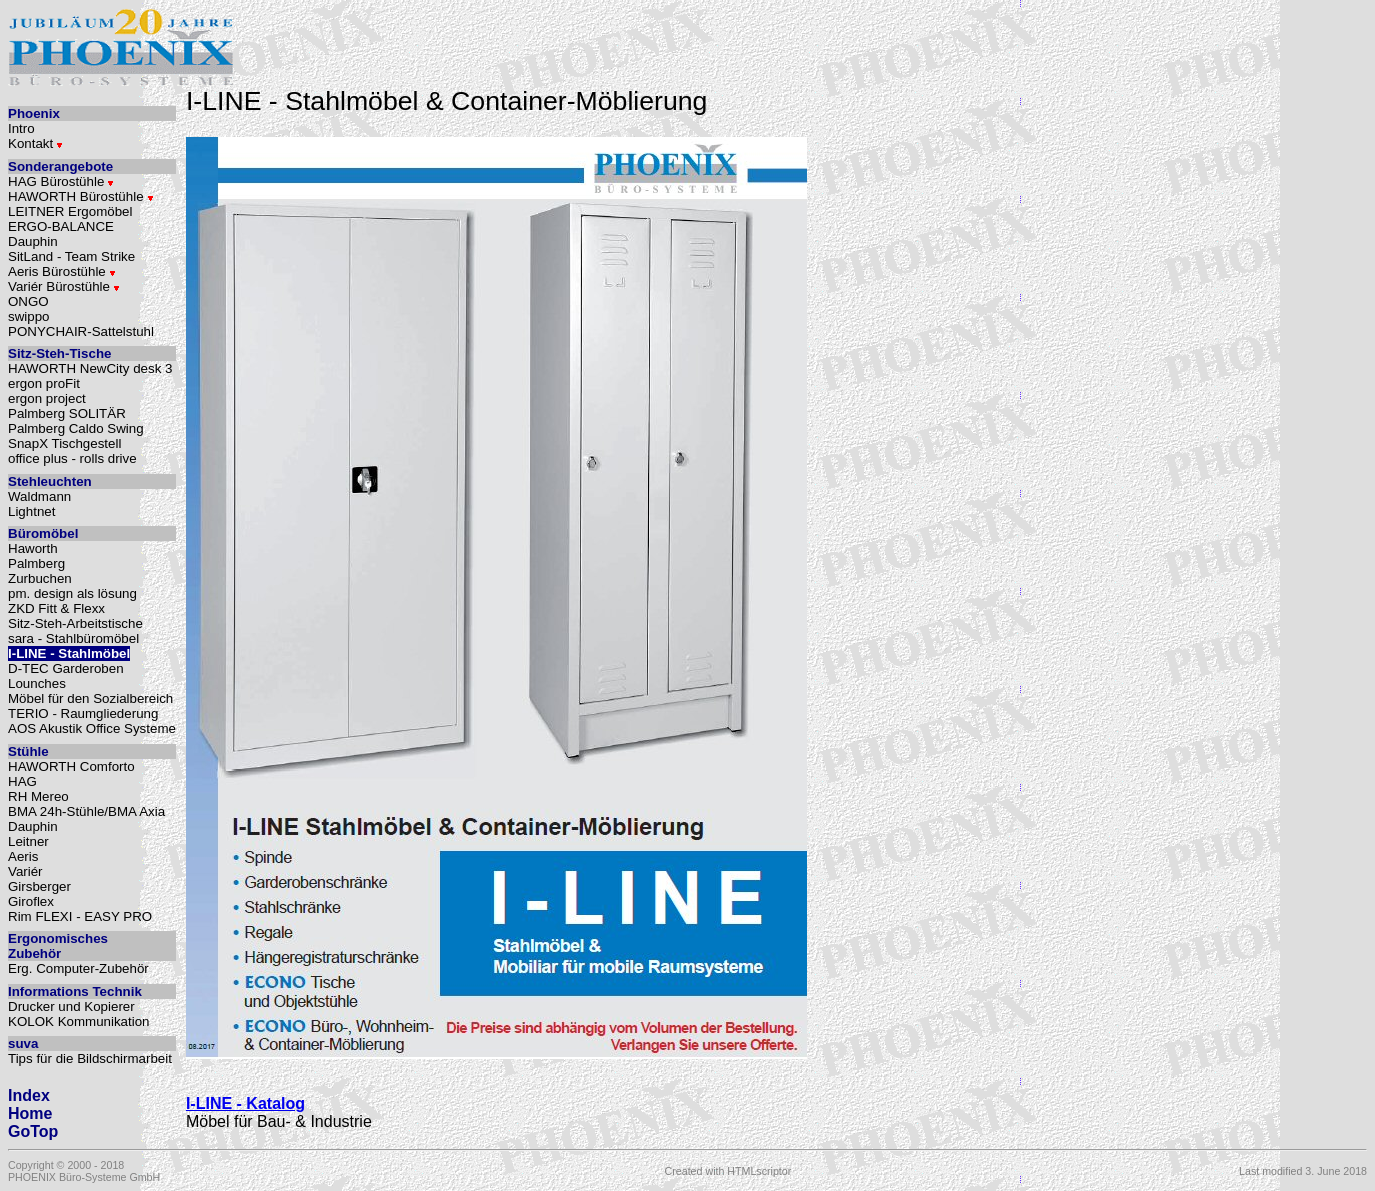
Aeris (23, 856)
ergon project (47, 398)
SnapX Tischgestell (64, 443)
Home (30, 1113)
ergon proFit (44, 383)
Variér (25, 871)
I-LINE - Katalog (245, 1103)
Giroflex (31, 901)
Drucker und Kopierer (71, 1006)
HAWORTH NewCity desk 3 (90, 368)
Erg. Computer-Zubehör (78, 968)
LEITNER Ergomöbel (70, 211)
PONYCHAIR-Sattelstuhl (81, 331)
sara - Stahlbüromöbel (73, 638)
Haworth (33, 548)
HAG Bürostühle (61, 181)
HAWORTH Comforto (71, 766)
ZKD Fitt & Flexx (56, 608)
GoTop (33, 1131)
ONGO (28, 301)
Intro (21, 128)
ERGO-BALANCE (61, 226)
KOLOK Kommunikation (79, 1021)
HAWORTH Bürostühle (81, 196)
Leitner (28, 841)
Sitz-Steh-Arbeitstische (75, 623)
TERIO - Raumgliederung (83, 713)
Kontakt (35, 143)
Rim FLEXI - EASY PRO (80, 916)
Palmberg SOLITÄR (67, 413)
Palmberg (36, 563)
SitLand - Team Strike (71, 256)
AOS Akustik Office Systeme (92, 728)
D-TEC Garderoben (66, 668)
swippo (29, 316)
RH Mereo (38, 796)
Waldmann (39, 496)
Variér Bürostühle (64, 286)
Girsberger (39, 886)
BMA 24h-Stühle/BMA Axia (86, 811)
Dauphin (33, 241)
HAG (22, 781)
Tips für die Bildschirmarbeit (90, 1058)
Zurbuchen (40, 578)
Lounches (37, 683)
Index (29, 1095)
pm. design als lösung (72, 593)
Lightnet (31, 511)
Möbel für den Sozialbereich (90, 698)
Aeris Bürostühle (62, 271)
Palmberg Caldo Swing (76, 428)
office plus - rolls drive (72, 458)
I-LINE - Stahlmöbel (69, 653)
